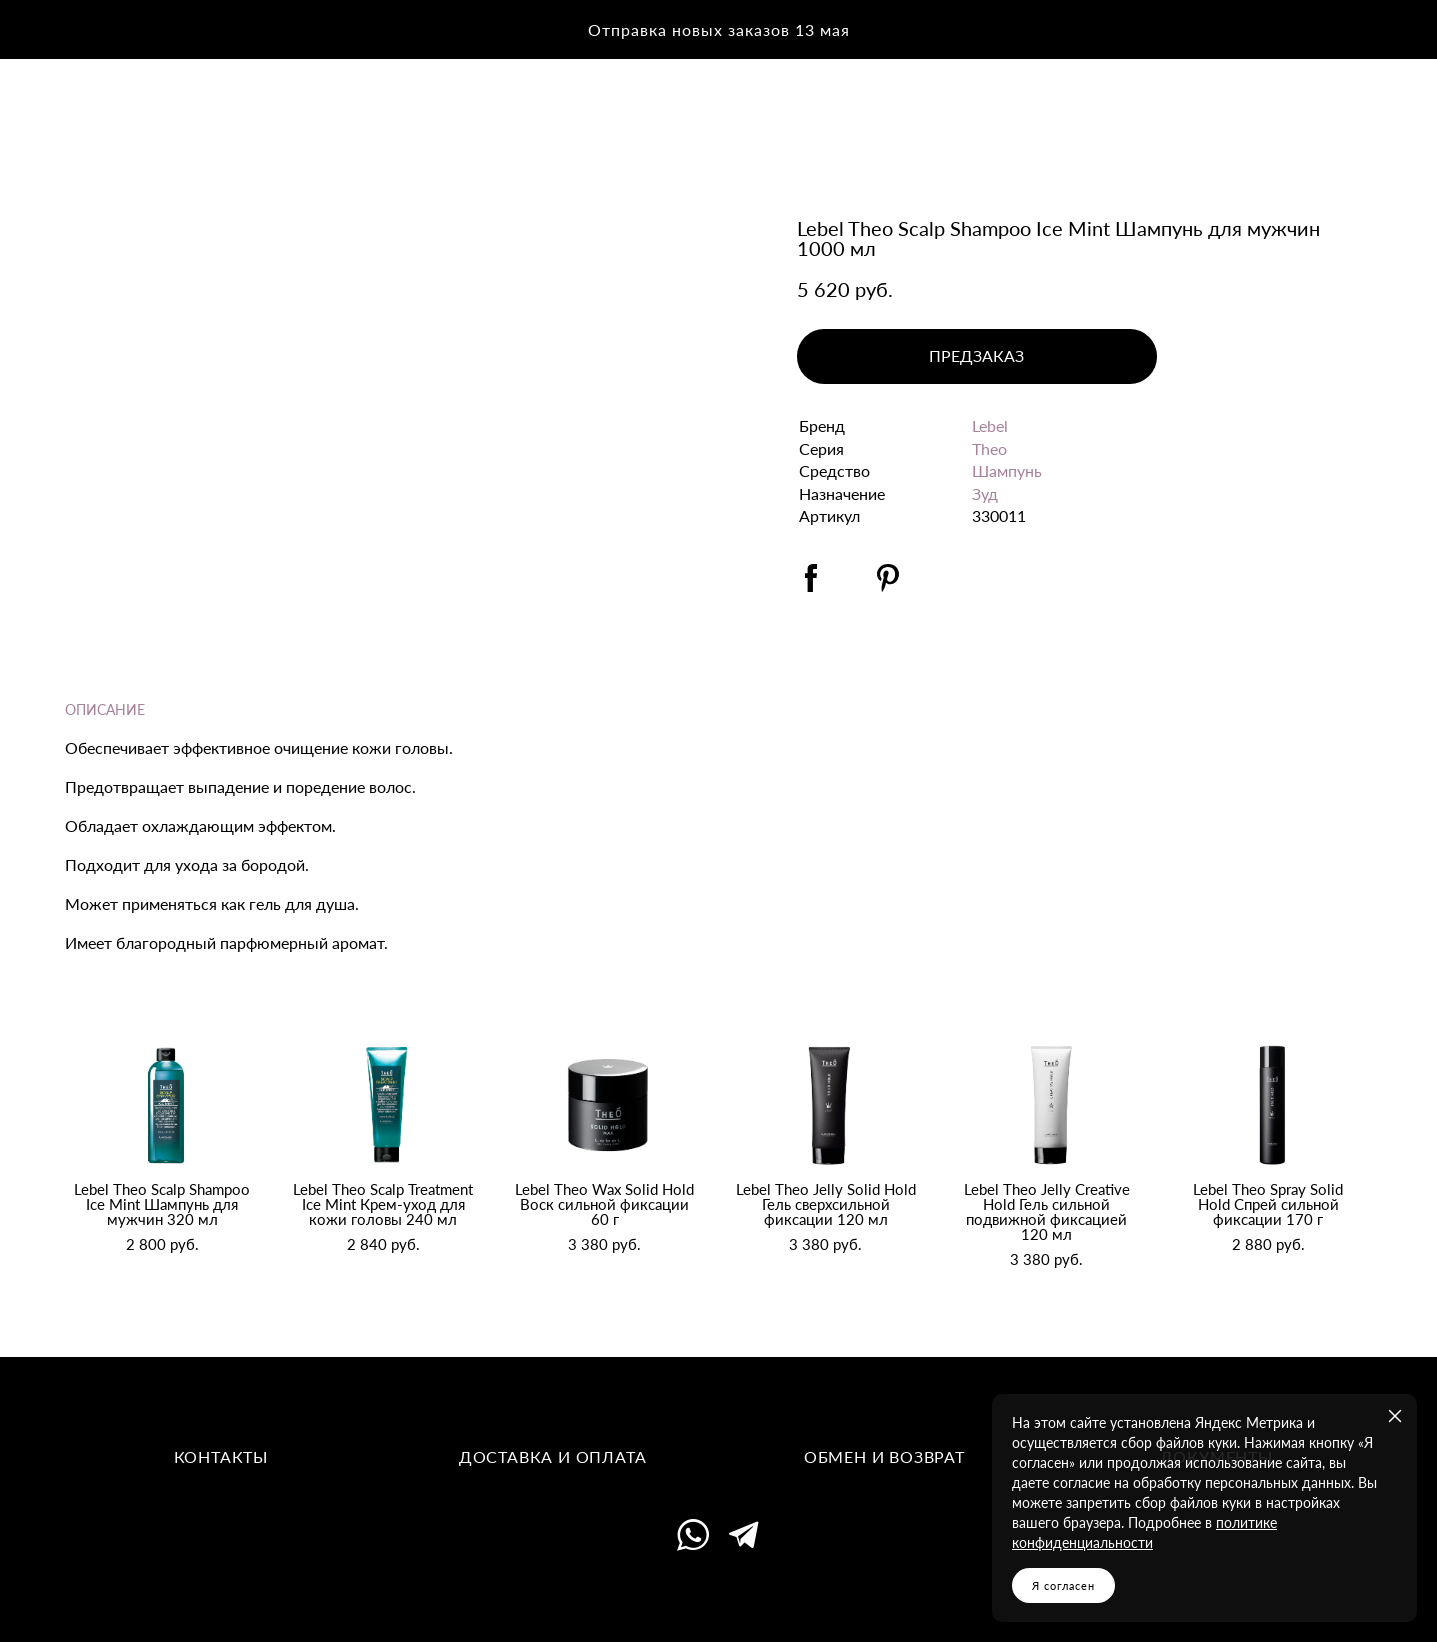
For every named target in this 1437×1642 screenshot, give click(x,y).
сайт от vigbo (718, 1596)
